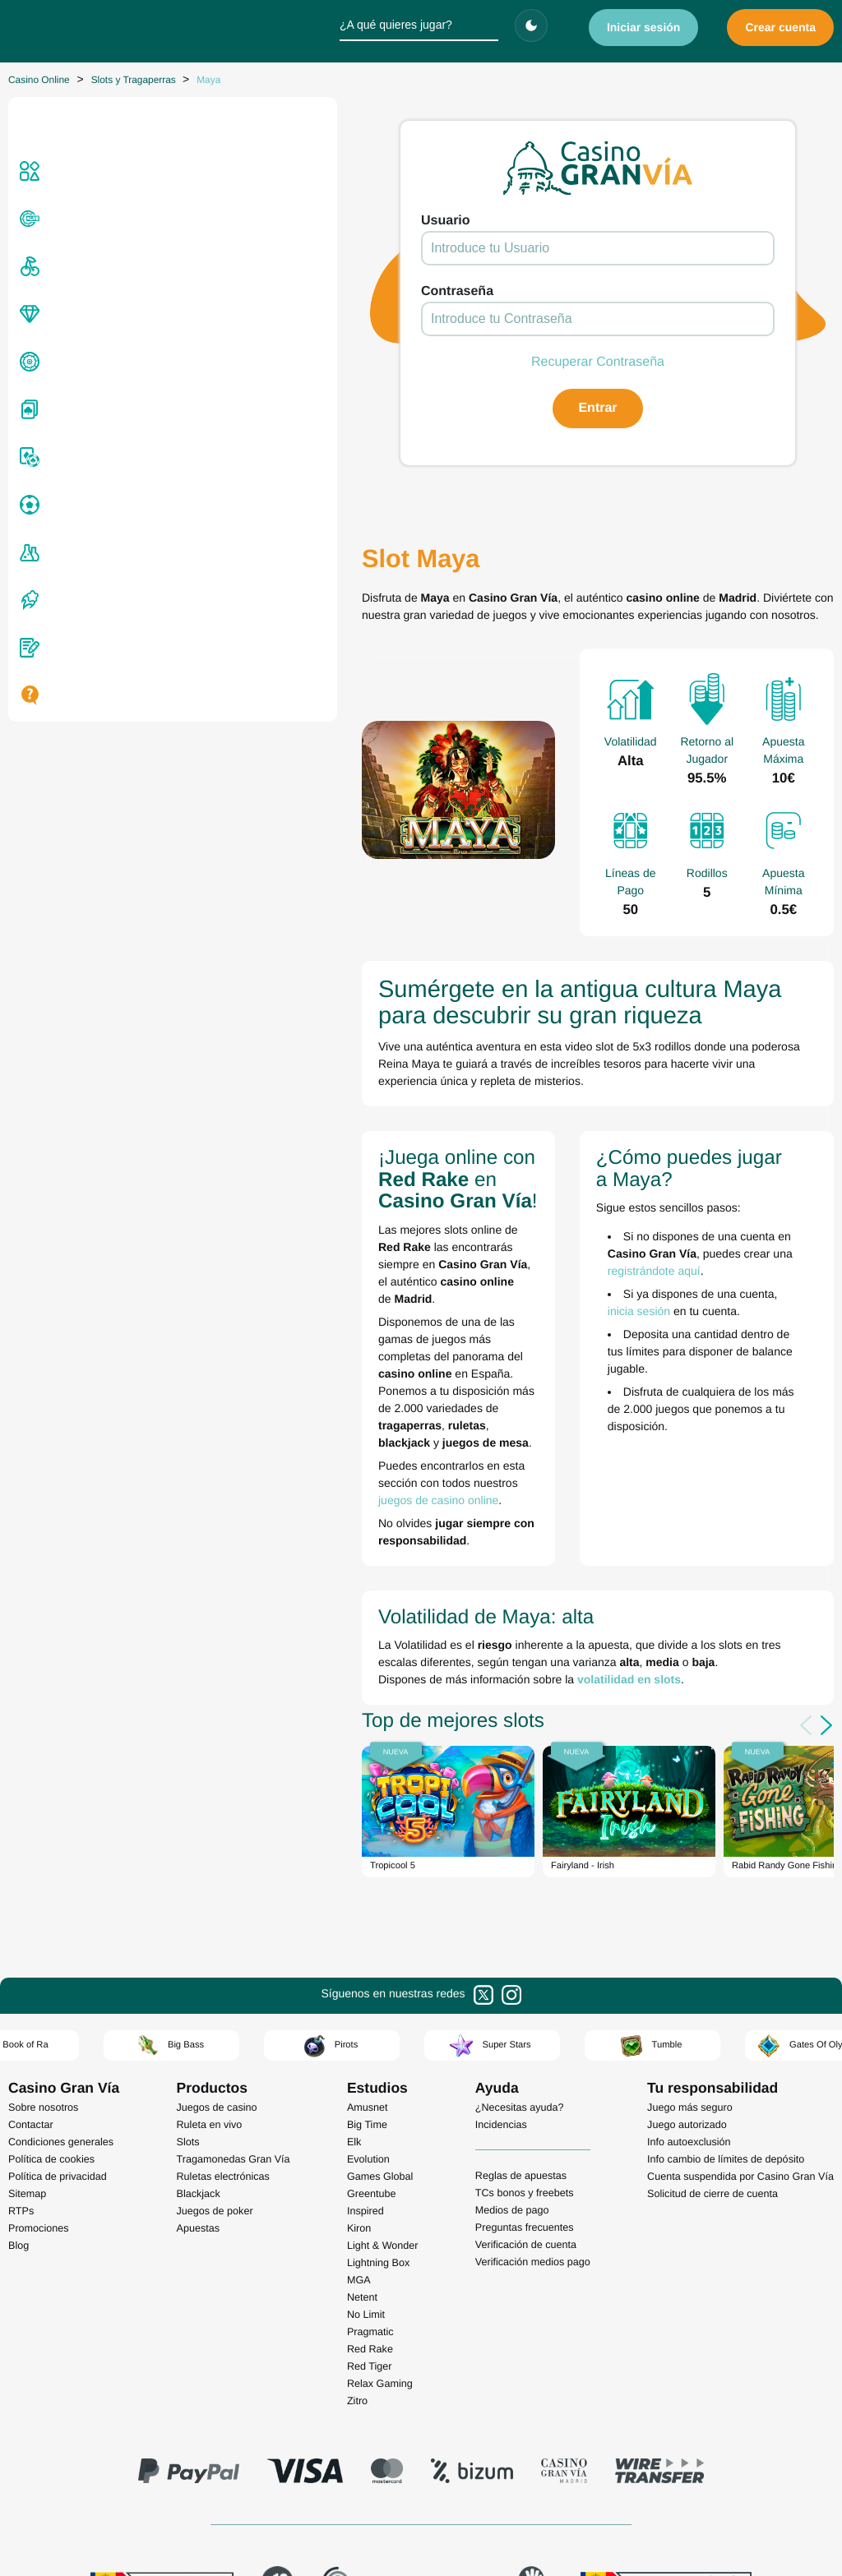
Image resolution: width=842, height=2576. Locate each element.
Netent (362, 2069)
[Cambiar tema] (531, 25)
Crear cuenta (780, 27)
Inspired (365, 1983)
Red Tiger (369, 2138)
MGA (359, 2052)
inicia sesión (706, 1203)
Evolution (368, 1931)
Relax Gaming (380, 2156)
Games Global (380, 1949)
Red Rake (370, 2121)
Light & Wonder (383, 2018)
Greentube (371, 1966)
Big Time (367, 1897)
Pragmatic (370, 2104)
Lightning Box (378, 2035)
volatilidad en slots (357, 1451)
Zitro (357, 2173)
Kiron (359, 2000)
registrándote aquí (641, 1180)
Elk (354, 1914)
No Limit (366, 2087)
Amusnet (367, 1880)
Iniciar (644, 27)
